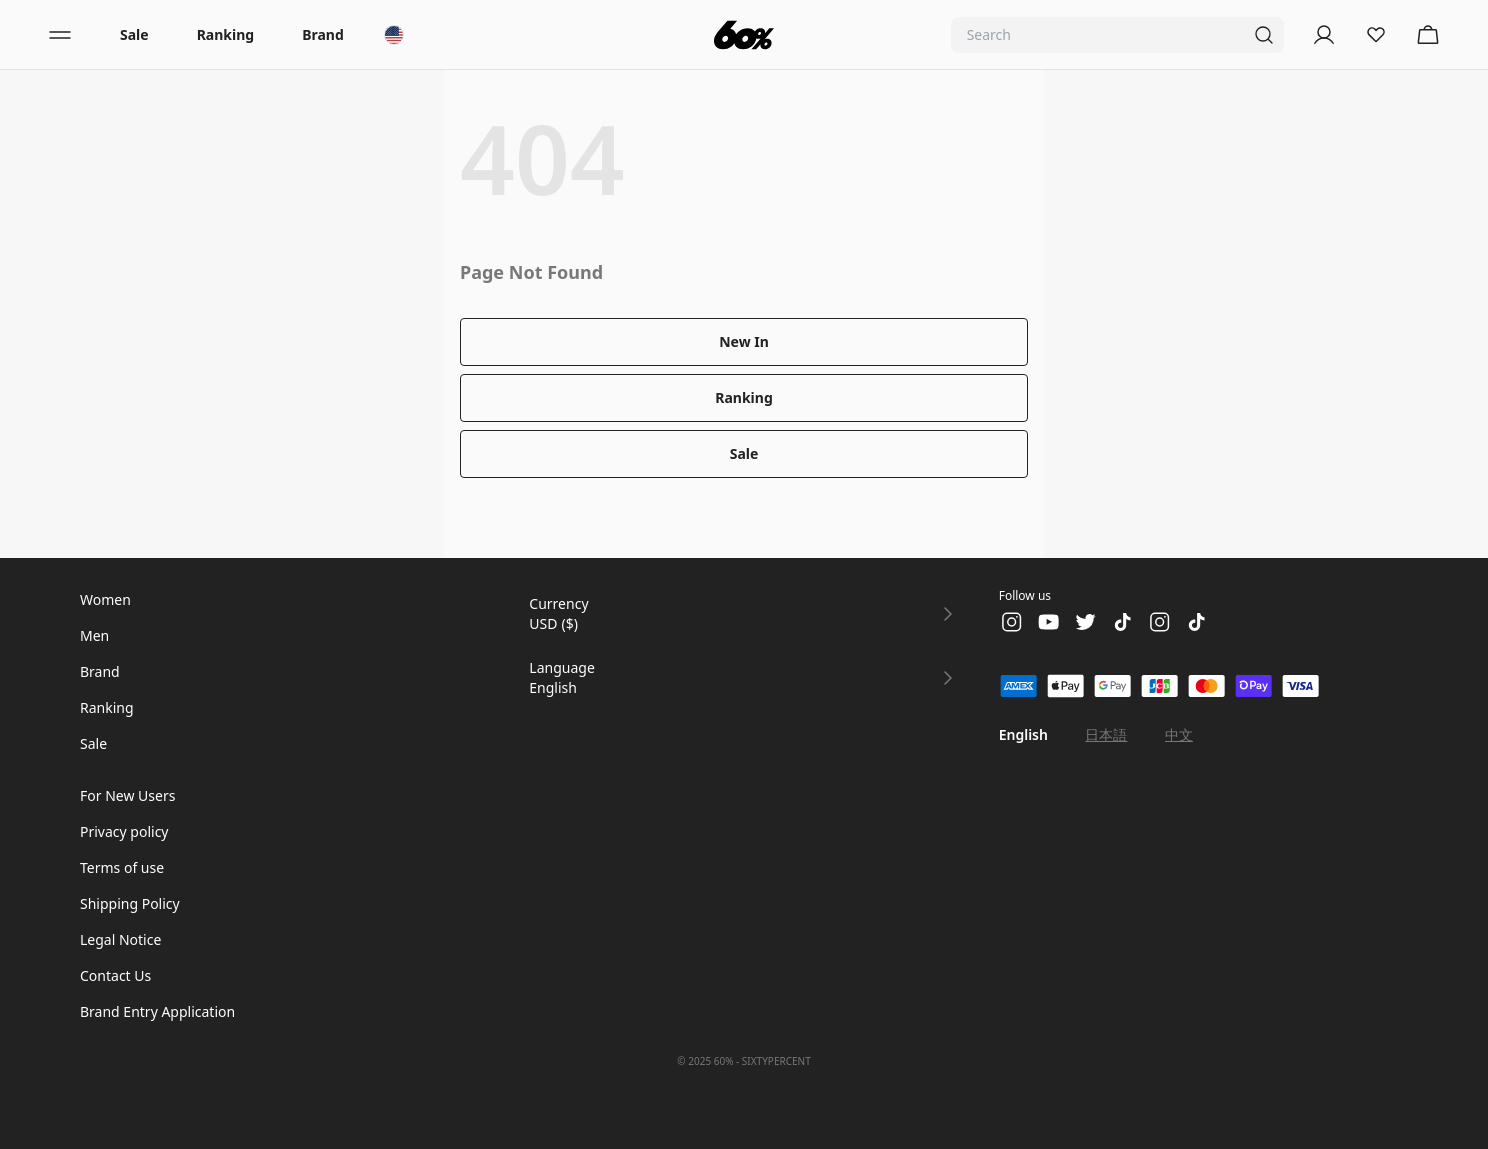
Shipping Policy (130, 903)
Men (94, 635)
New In (744, 341)
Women (105, 599)
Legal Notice (120, 939)
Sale (134, 34)
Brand (323, 34)
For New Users (127, 795)
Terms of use (122, 867)
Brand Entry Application (157, 1011)
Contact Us (115, 975)
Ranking (225, 34)
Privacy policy (124, 831)
